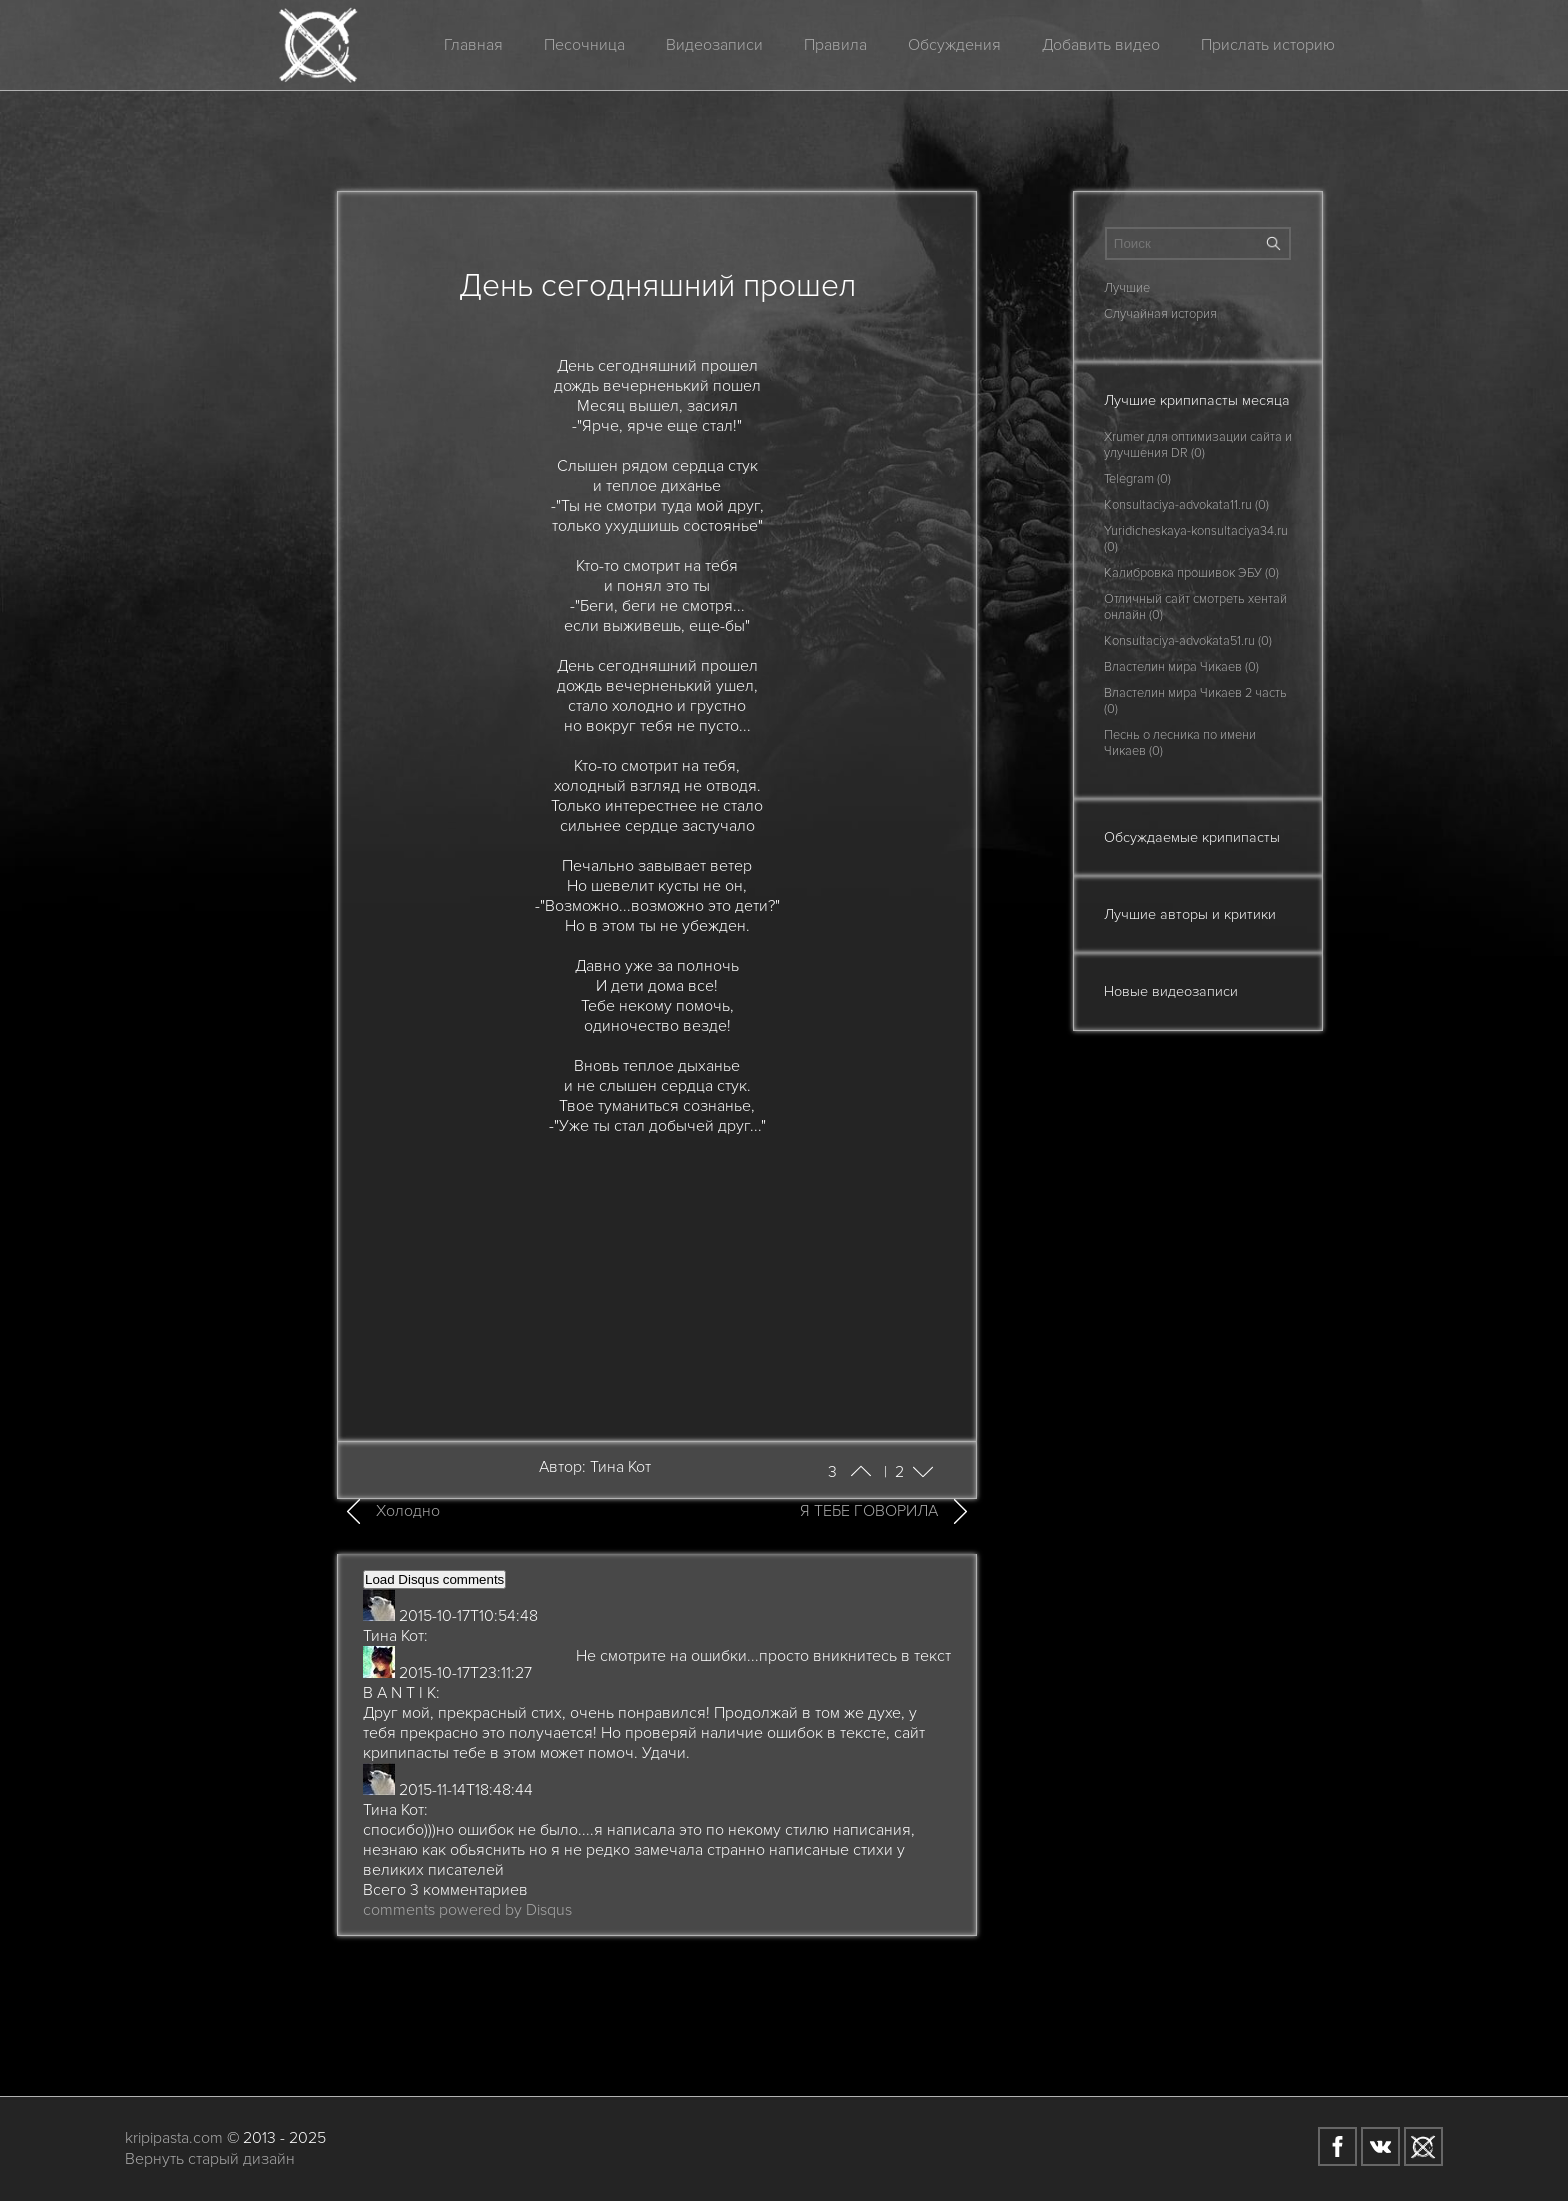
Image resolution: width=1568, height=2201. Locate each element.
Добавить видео (1101, 45)
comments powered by (467, 1910)
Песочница (584, 45)
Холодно (408, 1511)
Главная (473, 45)
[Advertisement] (657, 1276)
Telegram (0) (1137, 479)
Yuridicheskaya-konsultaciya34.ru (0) (1196, 539)
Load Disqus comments (434, 1579)
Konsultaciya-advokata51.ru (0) (1188, 641)
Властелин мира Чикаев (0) (1181, 667)
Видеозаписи (714, 45)
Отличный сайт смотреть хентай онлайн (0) (1195, 607)
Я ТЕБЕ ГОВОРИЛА (869, 1511)
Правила (835, 45)
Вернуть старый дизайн (210, 2159)
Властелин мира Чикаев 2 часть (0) (1195, 701)
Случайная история (1160, 314)
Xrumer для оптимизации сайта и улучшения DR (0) (1198, 445)
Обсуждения (954, 45)
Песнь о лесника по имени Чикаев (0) (1180, 743)
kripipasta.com (174, 2138)
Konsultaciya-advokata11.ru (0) (1186, 505)
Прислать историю (1268, 45)
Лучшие (1127, 288)
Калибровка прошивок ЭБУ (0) (1191, 573)
